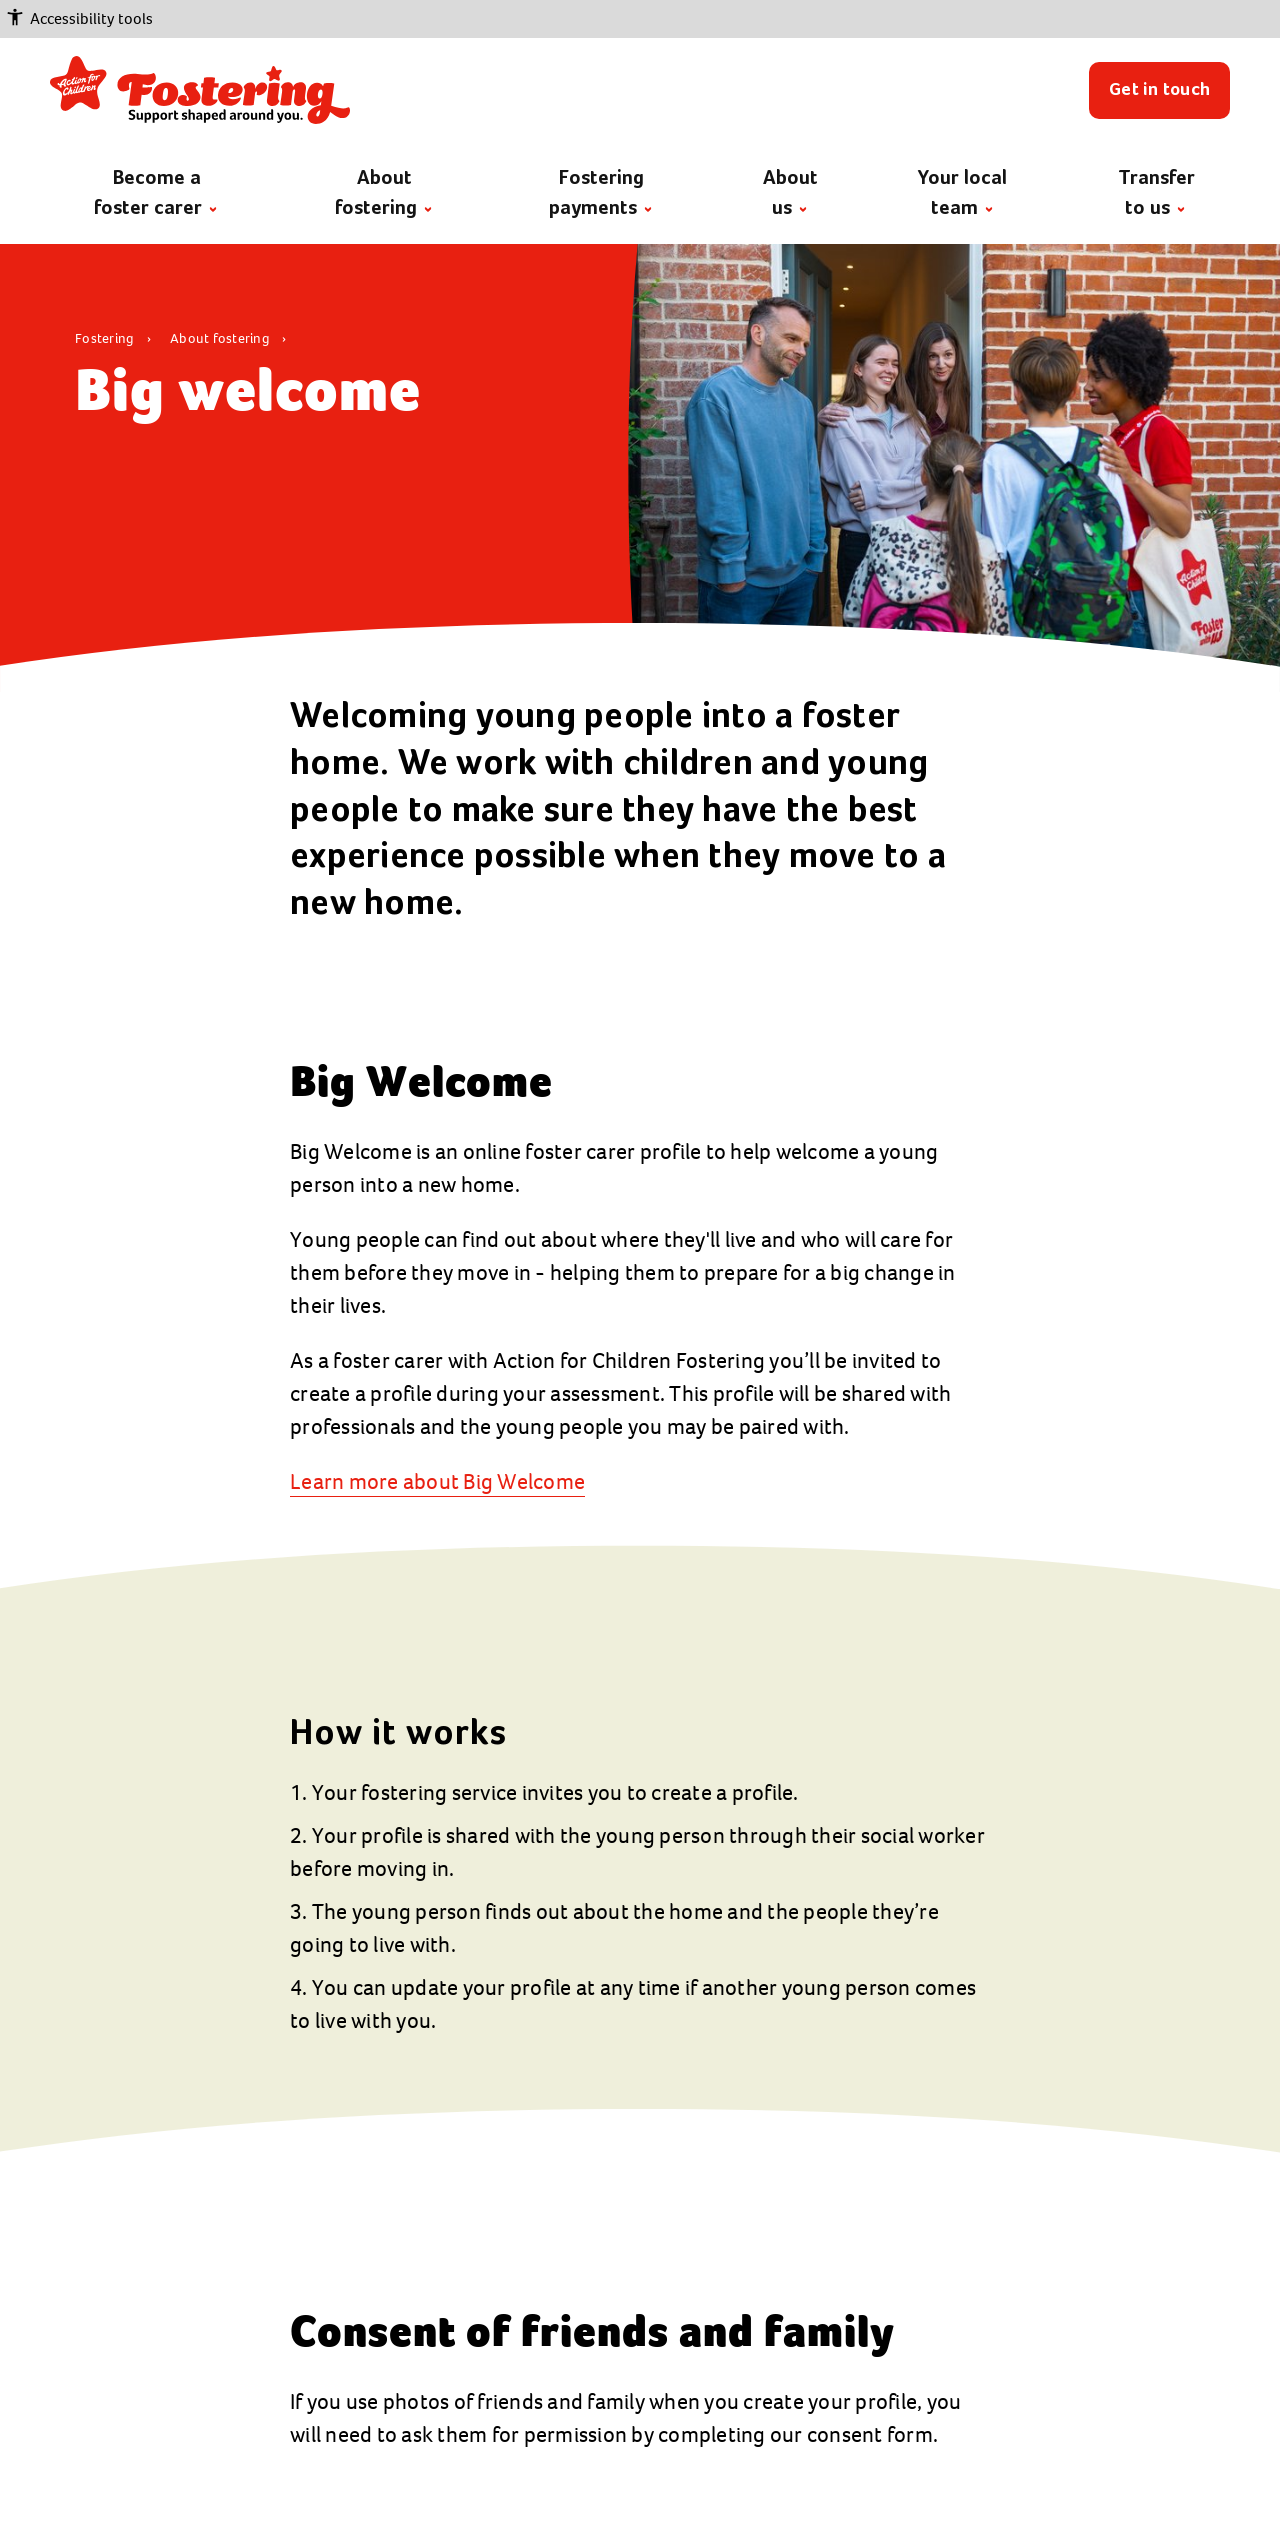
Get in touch (1159, 90)
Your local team (962, 194)
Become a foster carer (155, 194)
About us (790, 194)
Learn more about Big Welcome (437, 1481)
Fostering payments (600, 194)
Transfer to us (1156, 194)
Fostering (106, 338)
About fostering (383, 194)
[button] (640, 19)
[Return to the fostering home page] (200, 90)
